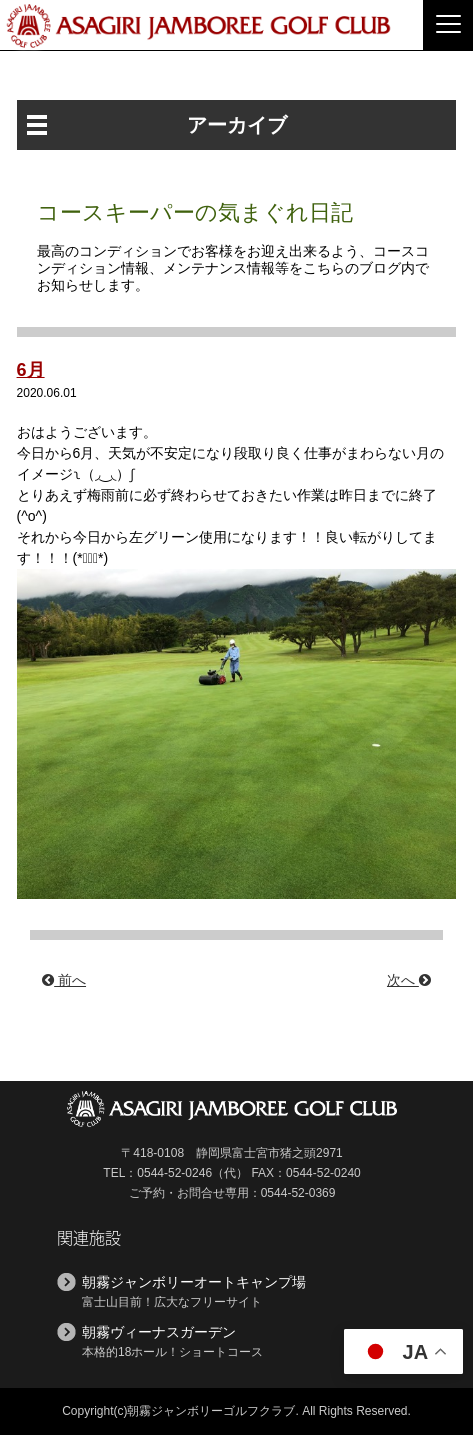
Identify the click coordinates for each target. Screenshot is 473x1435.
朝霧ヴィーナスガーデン (159, 1332)
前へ (64, 980)
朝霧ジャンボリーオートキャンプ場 (194, 1282)
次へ (409, 980)
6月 (31, 370)
